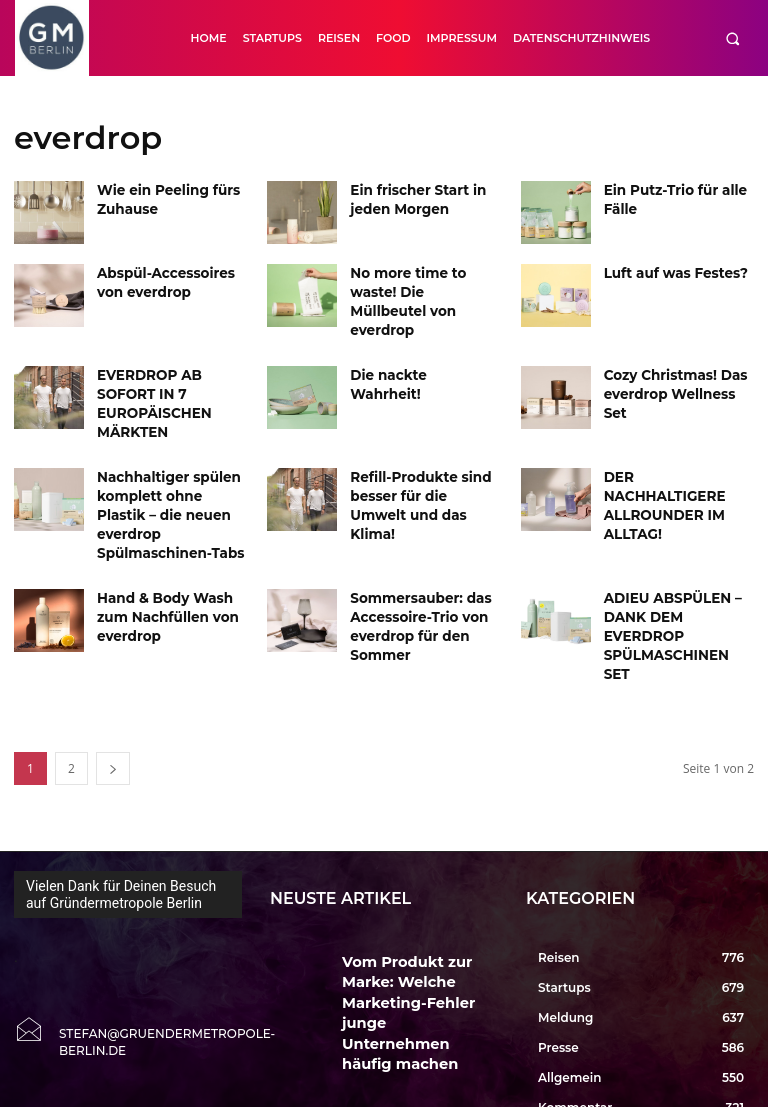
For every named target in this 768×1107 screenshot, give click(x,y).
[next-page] (113, 674)
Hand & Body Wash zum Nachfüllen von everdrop (160, 547)
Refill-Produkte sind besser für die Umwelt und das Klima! (419, 454)
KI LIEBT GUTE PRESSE (402, 949)
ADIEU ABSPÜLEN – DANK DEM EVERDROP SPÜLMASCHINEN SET (676, 547)
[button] (732, 38)
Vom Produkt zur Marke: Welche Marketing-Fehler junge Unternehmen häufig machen (412, 885)
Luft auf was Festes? (668, 271)
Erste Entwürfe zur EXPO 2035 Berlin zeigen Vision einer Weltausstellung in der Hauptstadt (419, 1042)
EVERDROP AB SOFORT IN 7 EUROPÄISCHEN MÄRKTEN (171, 371)
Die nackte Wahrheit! (416, 354)
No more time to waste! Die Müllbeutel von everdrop (423, 288)
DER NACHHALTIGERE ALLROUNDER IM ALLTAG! (673, 454)
